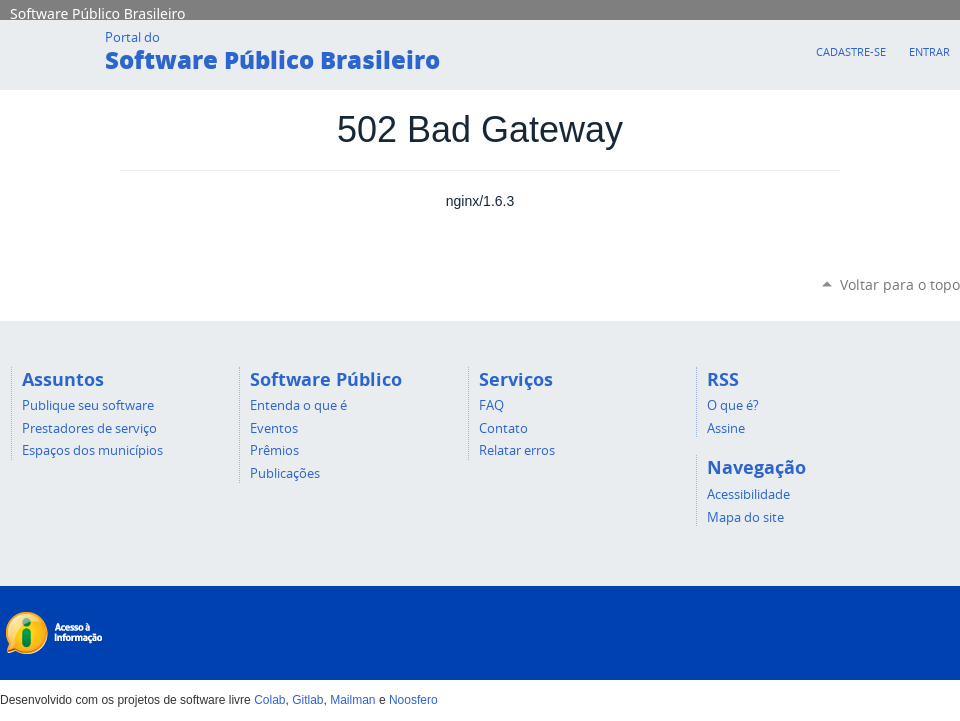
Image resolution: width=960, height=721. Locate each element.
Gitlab (307, 700)
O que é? (733, 405)
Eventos (274, 428)
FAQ (491, 405)
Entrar (929, 51)
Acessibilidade (748, 494)
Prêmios (274, 450)
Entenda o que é (298, 405)
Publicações (285, 473)
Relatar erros (517, 450)
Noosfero (413, 700)
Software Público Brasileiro (98, 12)
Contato (503, 428)
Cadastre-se (851, 51)
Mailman (352, 700)
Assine (726, 428)
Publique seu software (88, 405)
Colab (269, 700)
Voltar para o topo (900, 284)
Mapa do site (745, 517)
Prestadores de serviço (89, 428)
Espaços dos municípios (92, 450)
